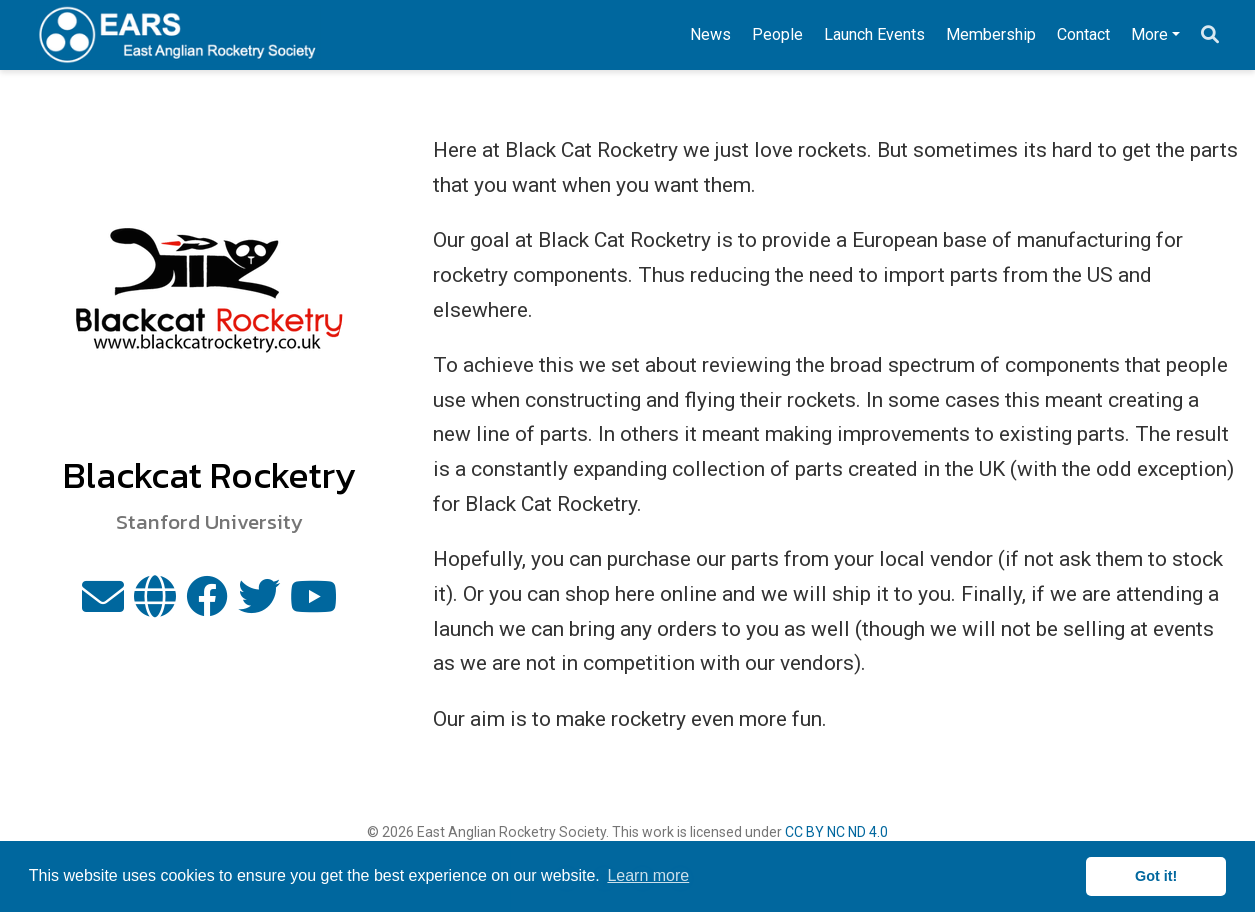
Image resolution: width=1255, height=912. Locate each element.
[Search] (1210, 35)
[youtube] (313, 605)
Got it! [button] (1156, 876)
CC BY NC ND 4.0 (836, 832)
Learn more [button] (648, 875)
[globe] (155, 605)
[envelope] (103, 605)
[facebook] (207, 605)
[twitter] (259, 605)
